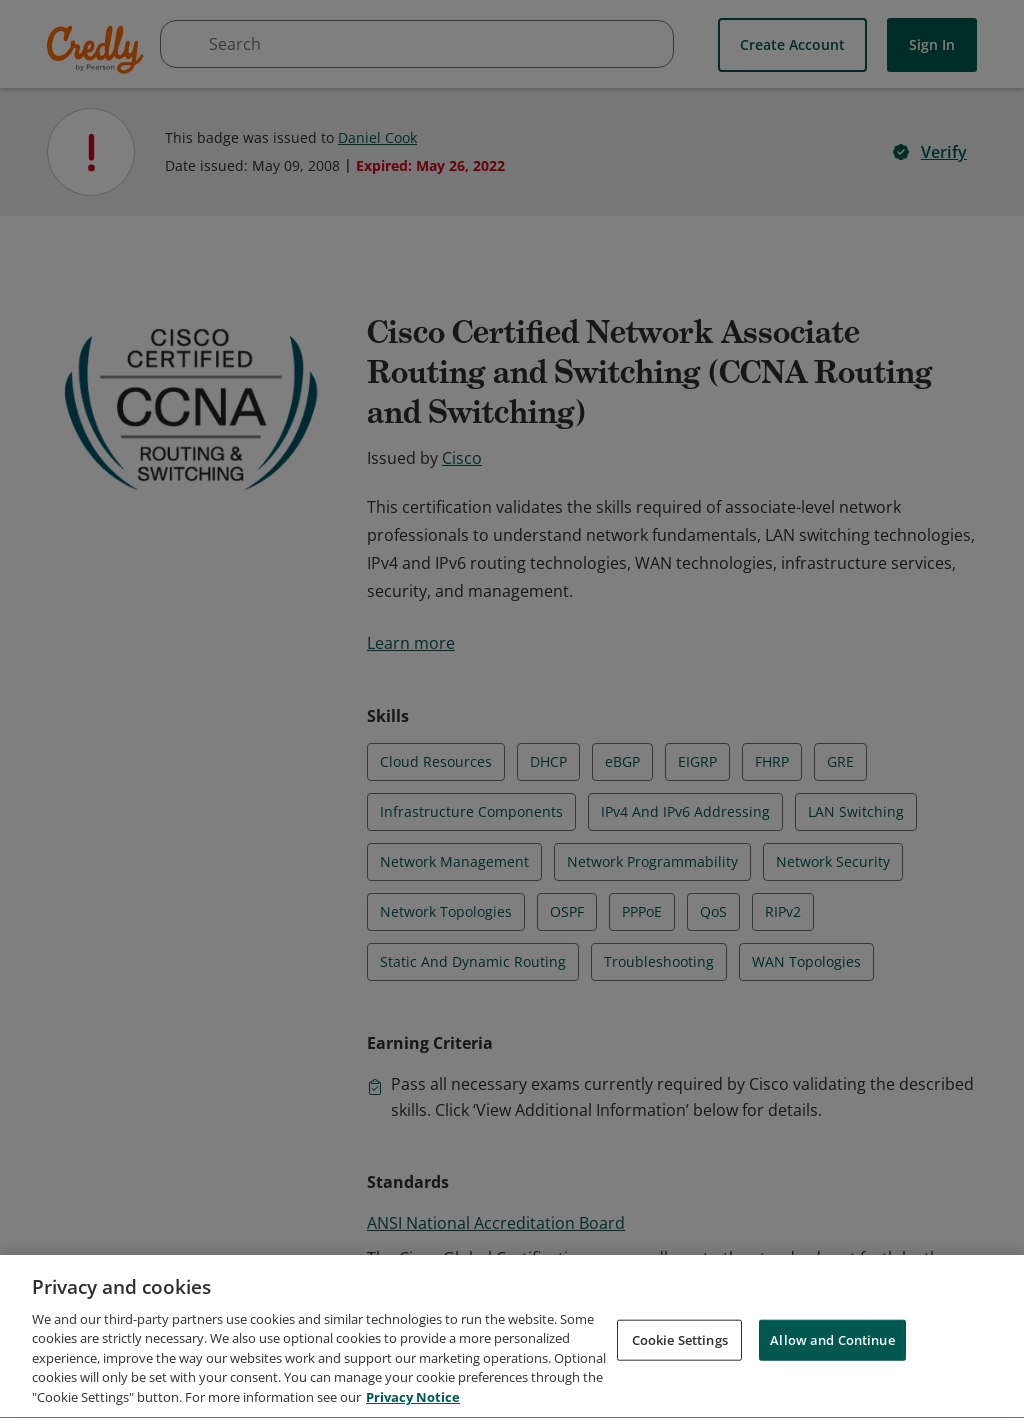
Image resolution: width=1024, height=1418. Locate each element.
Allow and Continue (832, 1352)
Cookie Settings (680, 1352)
